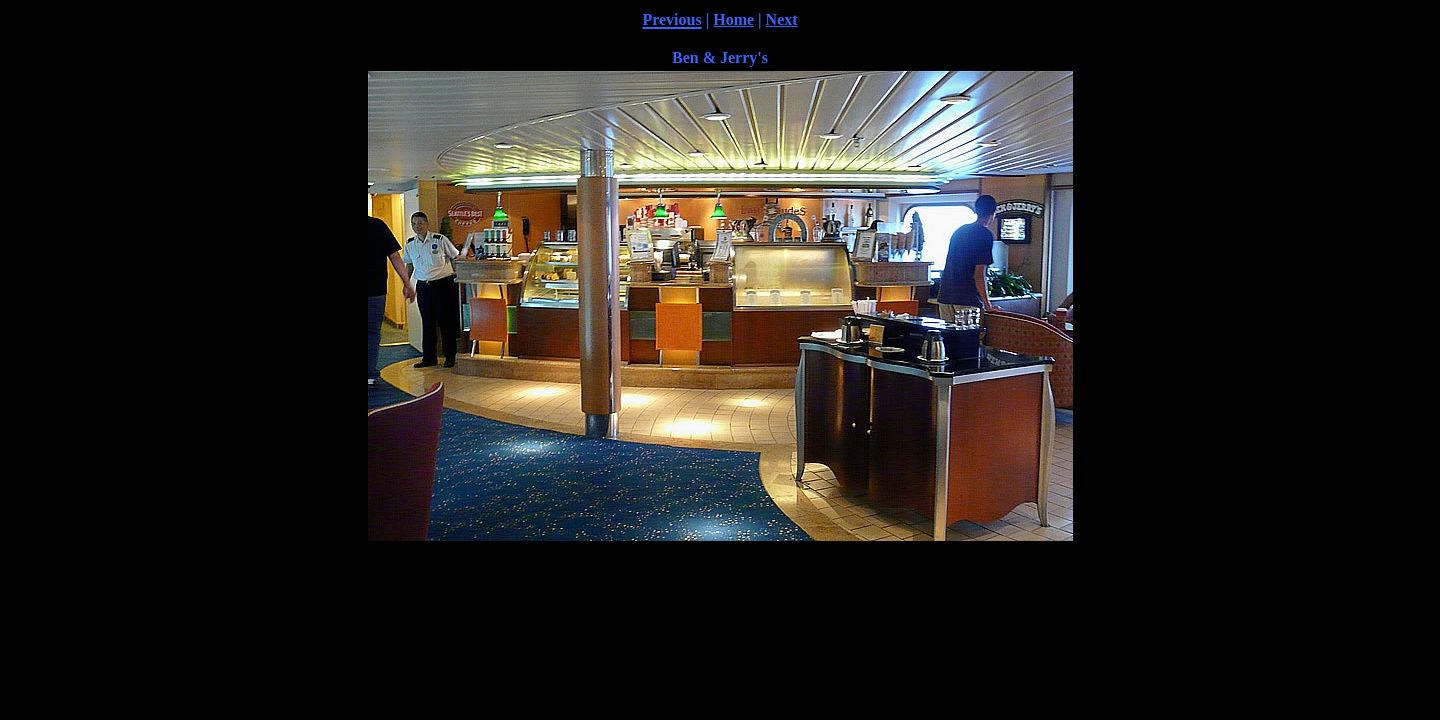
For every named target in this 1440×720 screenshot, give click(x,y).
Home (733, 19)
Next (782, 19)
